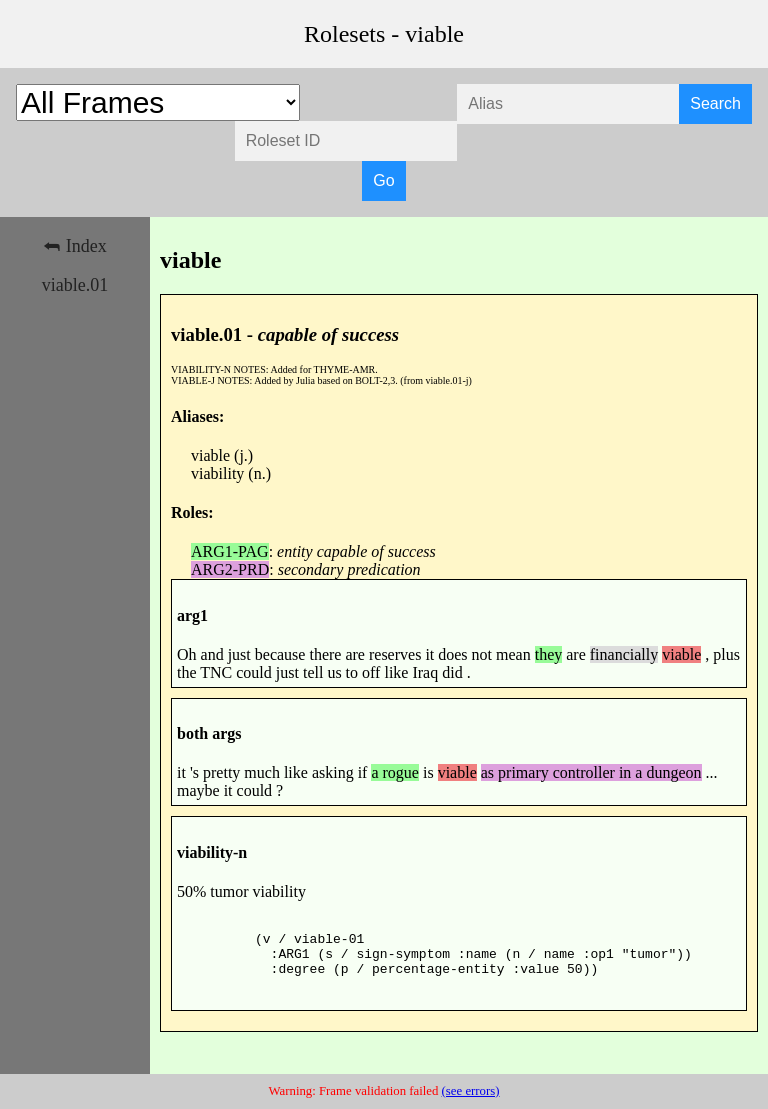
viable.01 (75, 285)
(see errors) (471, 1091)
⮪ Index (74, 246)
